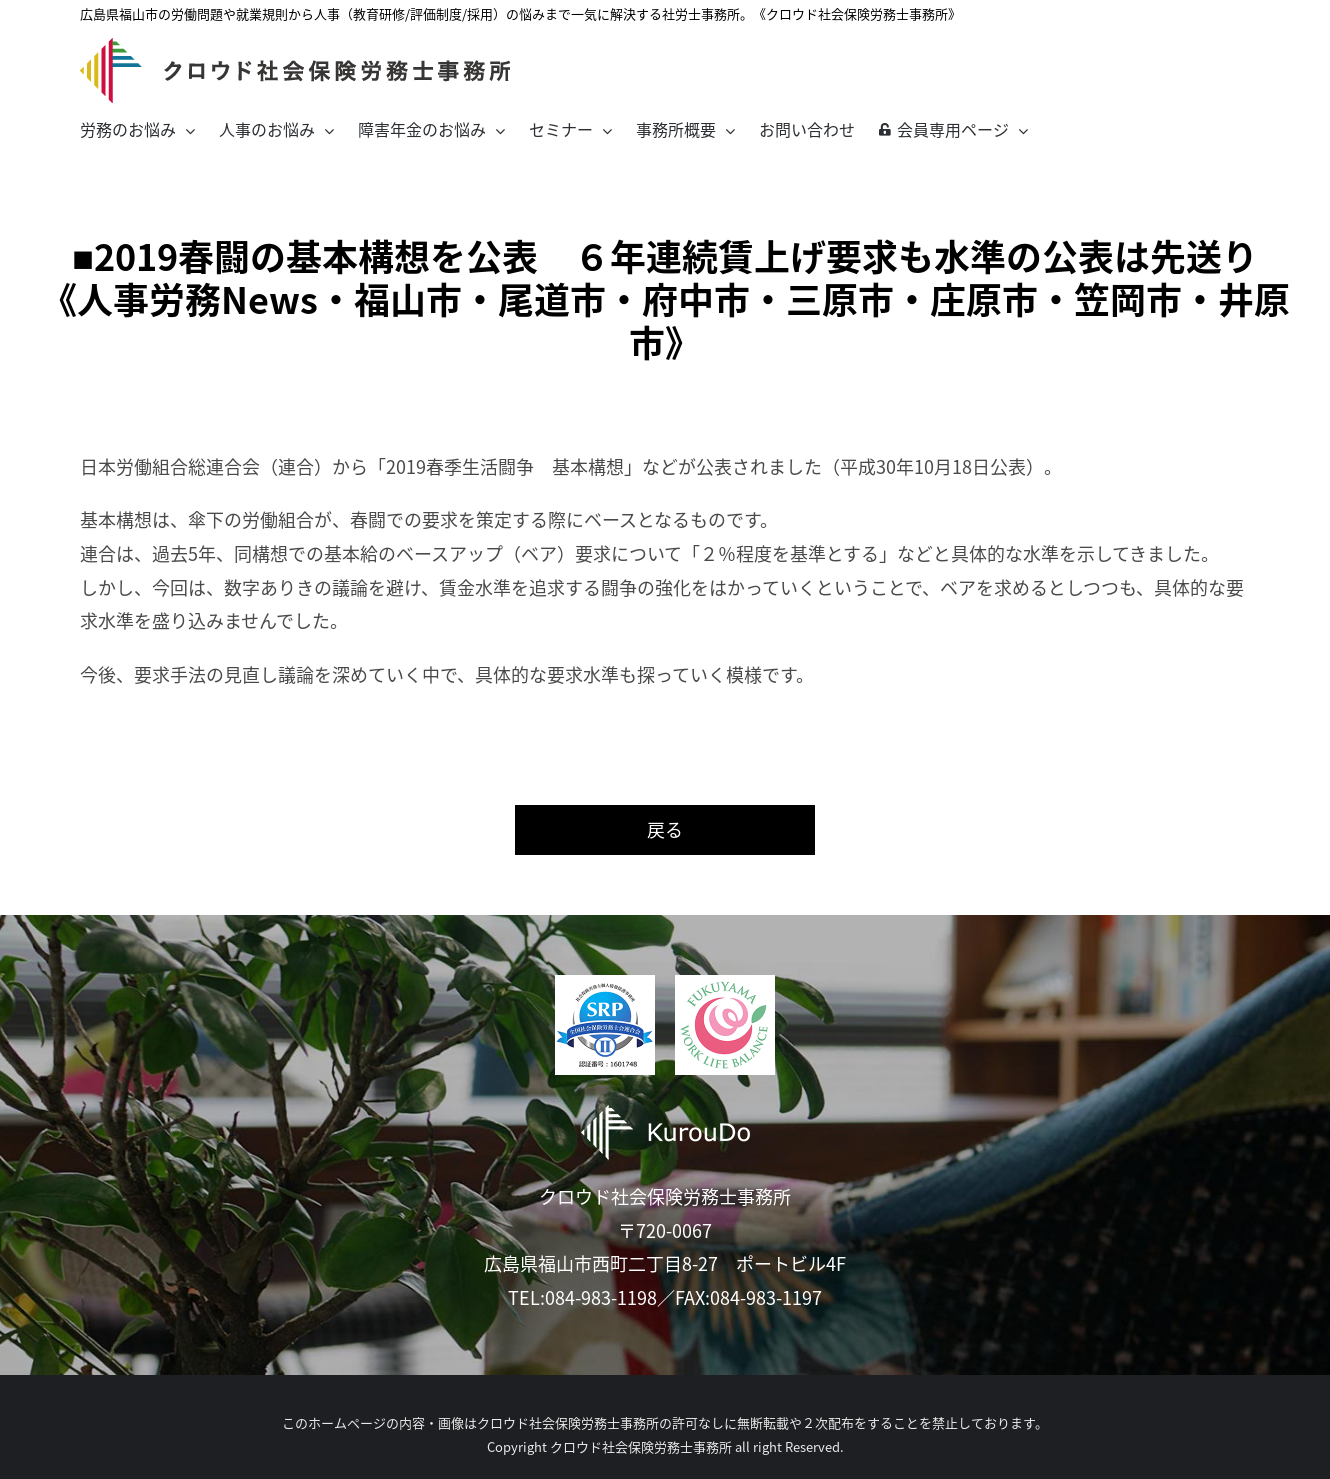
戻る (665, 829)
